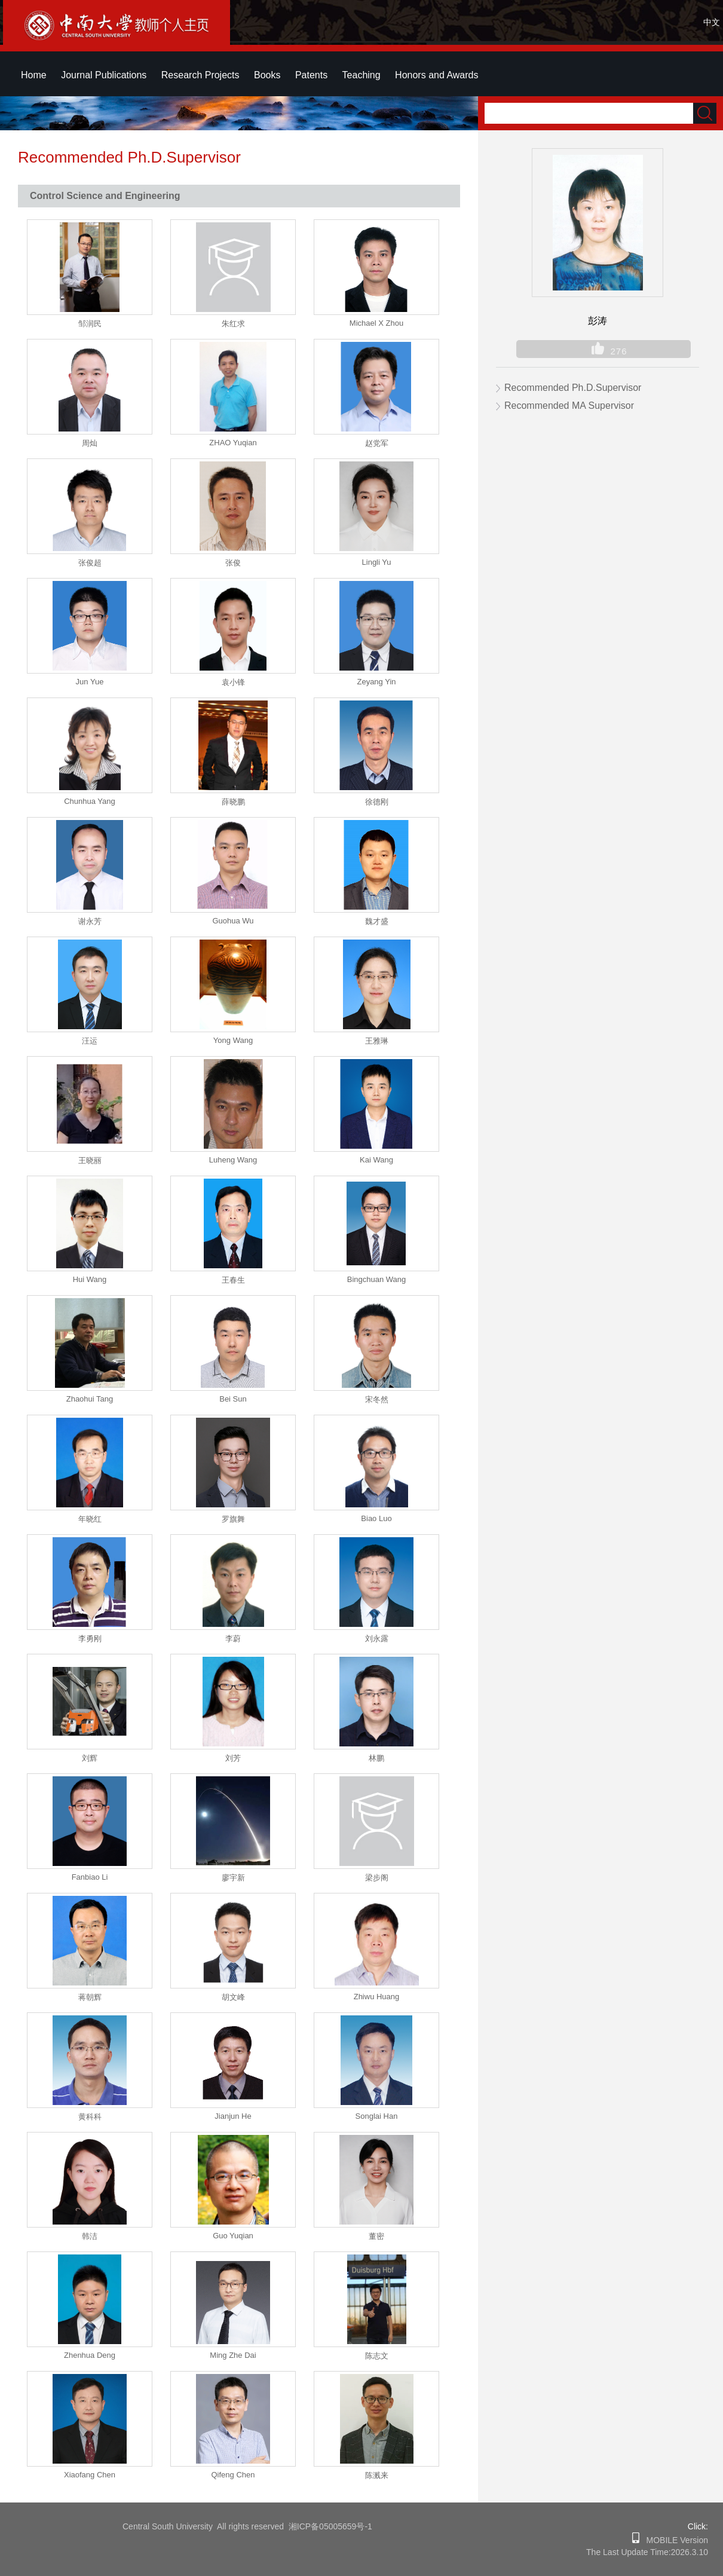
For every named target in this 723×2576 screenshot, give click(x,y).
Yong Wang (233, 1040)
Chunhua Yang (89, 801)
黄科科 (90, 2116)
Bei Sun (233, 1398)
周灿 (89, 443)
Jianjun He (233, 2116)
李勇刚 (90, 1638)
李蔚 (233, 1638)
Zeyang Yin (376, 681)
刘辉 (89, 1758)
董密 (376, 2236)
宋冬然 (376, 1399)
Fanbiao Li (90, 1877)
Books (267, 75)
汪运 (89, 1040)
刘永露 (376, 1638)
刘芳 (233, 1758)
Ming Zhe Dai (233, 2355)
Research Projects (200, 75)
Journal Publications (103, 75)
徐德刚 (376, 801)
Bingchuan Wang (376, 1279)
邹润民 (90, 323)
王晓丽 (90, 1160)
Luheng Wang (233, 1159)
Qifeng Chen (233, 2474)
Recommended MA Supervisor (569, 405)
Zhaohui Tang (90, 1398)
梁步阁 (376, 1877)
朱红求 (233, 323)
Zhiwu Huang (377, 1996)
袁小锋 (233, 682)
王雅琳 (376, 1040)
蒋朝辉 (90, 1997)
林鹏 (376, 1758)
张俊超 (90, 562)
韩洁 (89, 2236)
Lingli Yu (376, 562)
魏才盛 (376, 921)
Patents (311, 75)
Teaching (361, 75)
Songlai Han (377, 2116)
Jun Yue (90, 681)
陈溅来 (376, 2475)
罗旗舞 (233, 1519)
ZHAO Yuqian (232, 442)
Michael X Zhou (376, 323)
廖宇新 (233, 1877)
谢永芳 (90, 921)
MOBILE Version (673, 2540)
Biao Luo (376, 1518)
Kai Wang (376, 1159)
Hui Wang (90, 1279)
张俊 (233, 562)
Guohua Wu (232, 920)
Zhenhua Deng (89, 2355)
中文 (711, 22)
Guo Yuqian (233, 2235)
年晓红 (90, 1519)
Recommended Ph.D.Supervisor (572, 388)
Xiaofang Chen (89, 2474)
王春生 (233, 1279)
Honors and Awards (436, 75)
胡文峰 (233, 1997)
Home (34, 75)
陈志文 (376, 2355)
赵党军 (376, 443)
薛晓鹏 (233, 801)
